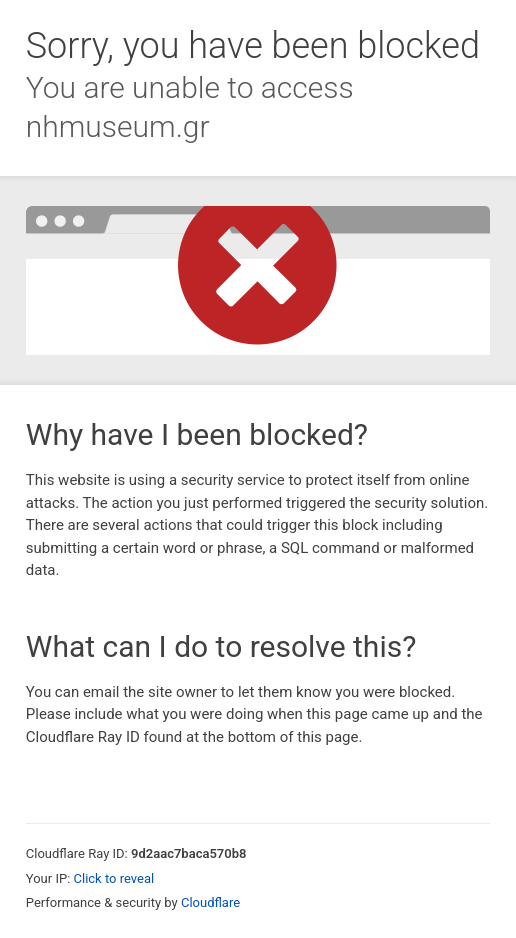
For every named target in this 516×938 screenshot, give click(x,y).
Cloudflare (210, 902)
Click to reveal (114, 878)
